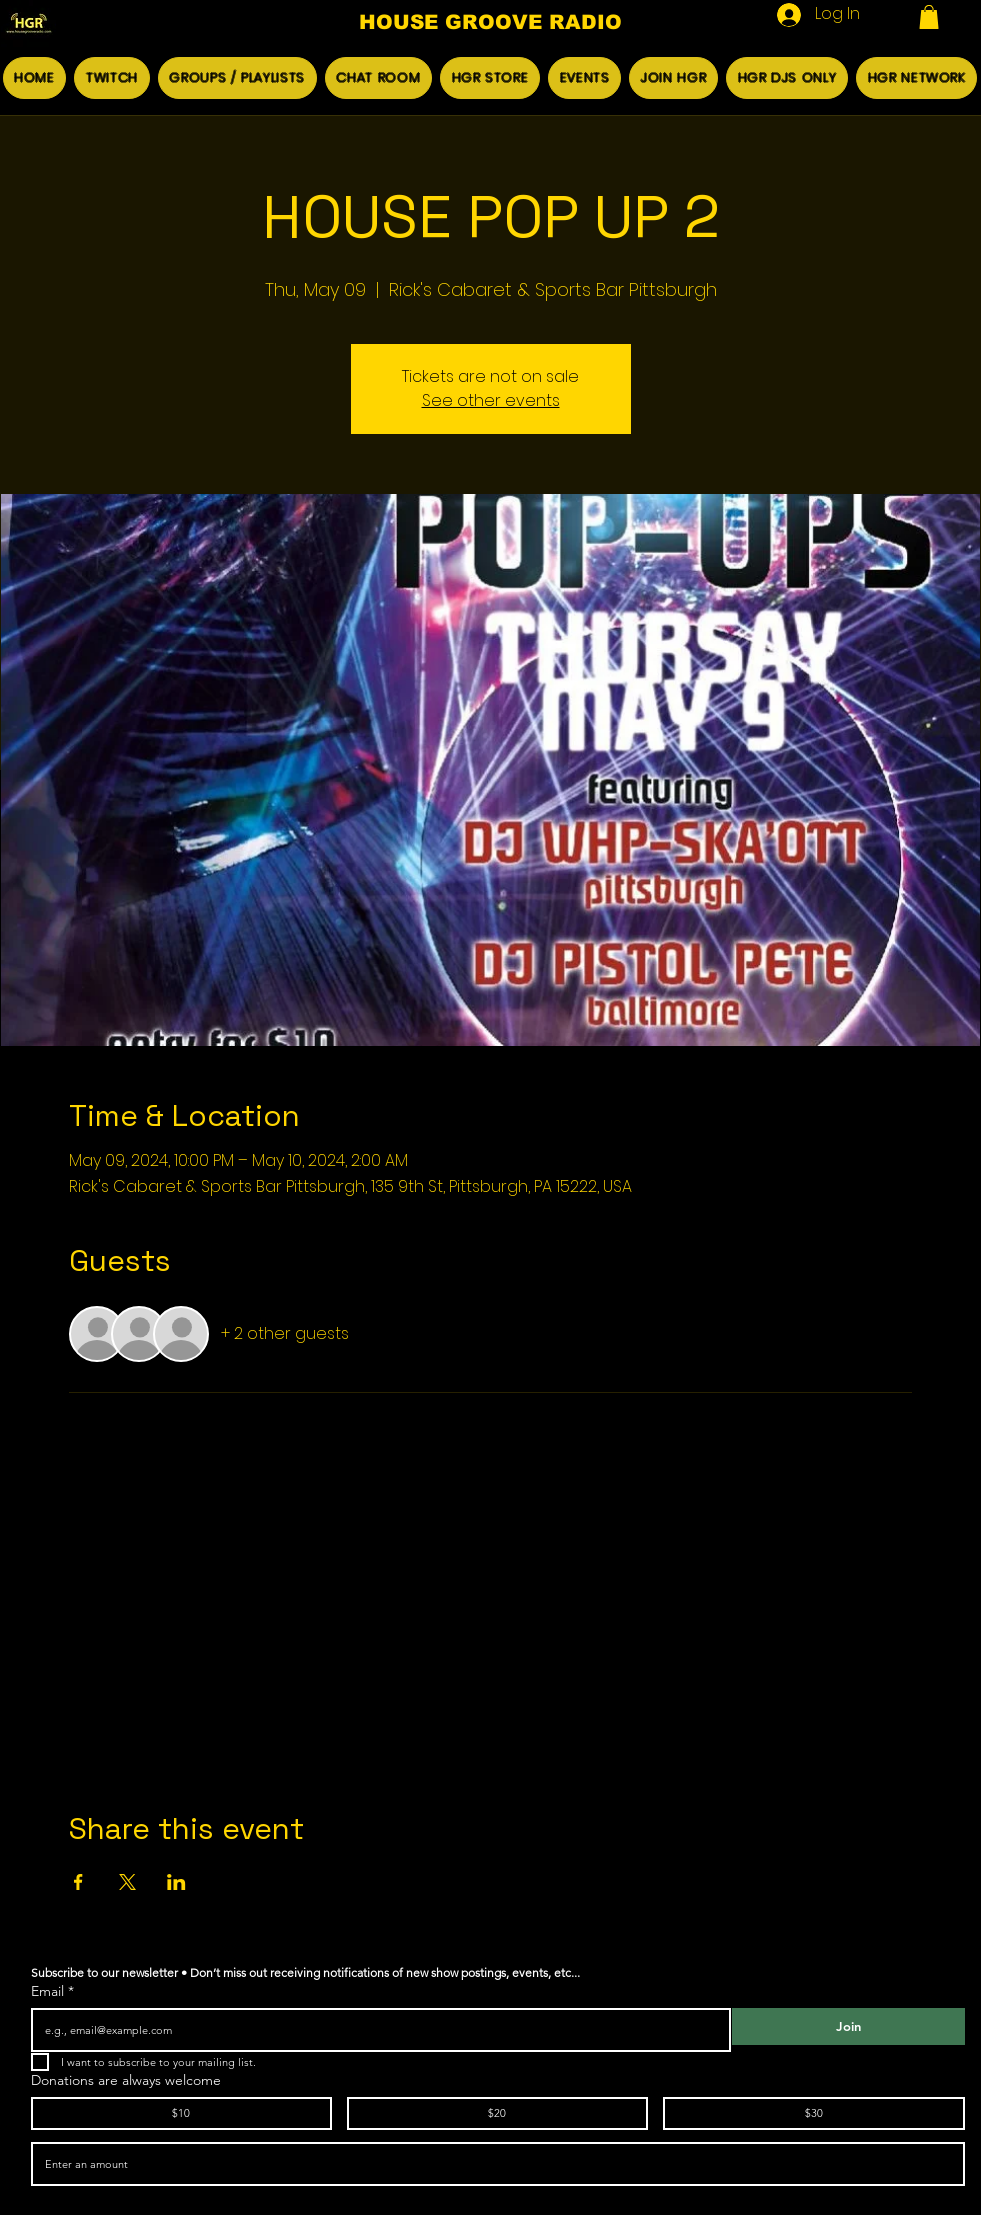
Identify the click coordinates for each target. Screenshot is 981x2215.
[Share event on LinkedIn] (176, 1882)
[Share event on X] (127, 1882)
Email (52, 1991)
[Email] (375, 2030)
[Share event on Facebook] (78, 1882)
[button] (929, 17)
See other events (491, 400)
